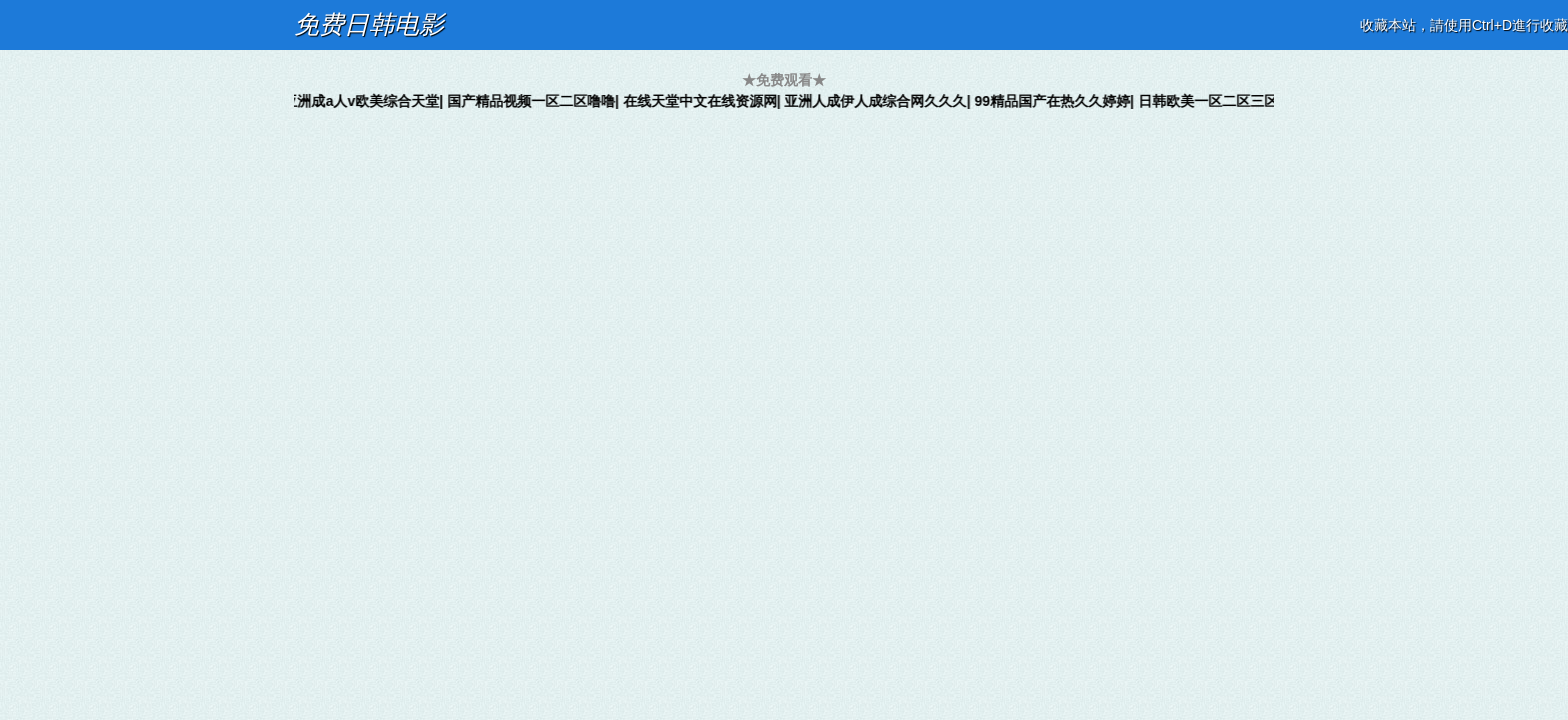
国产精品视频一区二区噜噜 (537, 101)
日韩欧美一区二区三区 (1214, 101)
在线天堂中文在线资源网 (706, 101)
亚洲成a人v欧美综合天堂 (368, 101)
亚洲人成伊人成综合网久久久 (882, 101)
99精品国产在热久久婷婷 (1058, 101)
